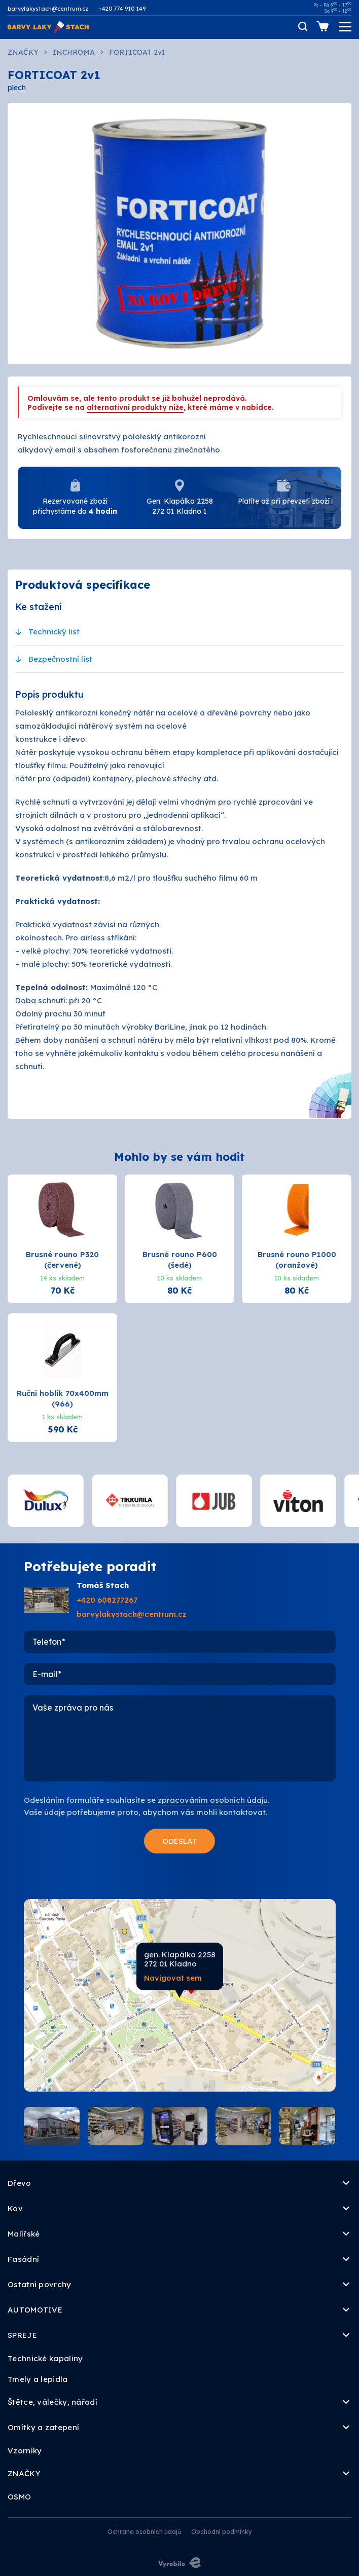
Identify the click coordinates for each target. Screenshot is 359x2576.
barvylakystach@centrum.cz (48, 8)
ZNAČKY (23, 52)
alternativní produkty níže (135, 407)
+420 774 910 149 (122, 8)
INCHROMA (74, 52)
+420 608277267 (107, 1600)
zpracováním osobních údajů (213, 1800)
